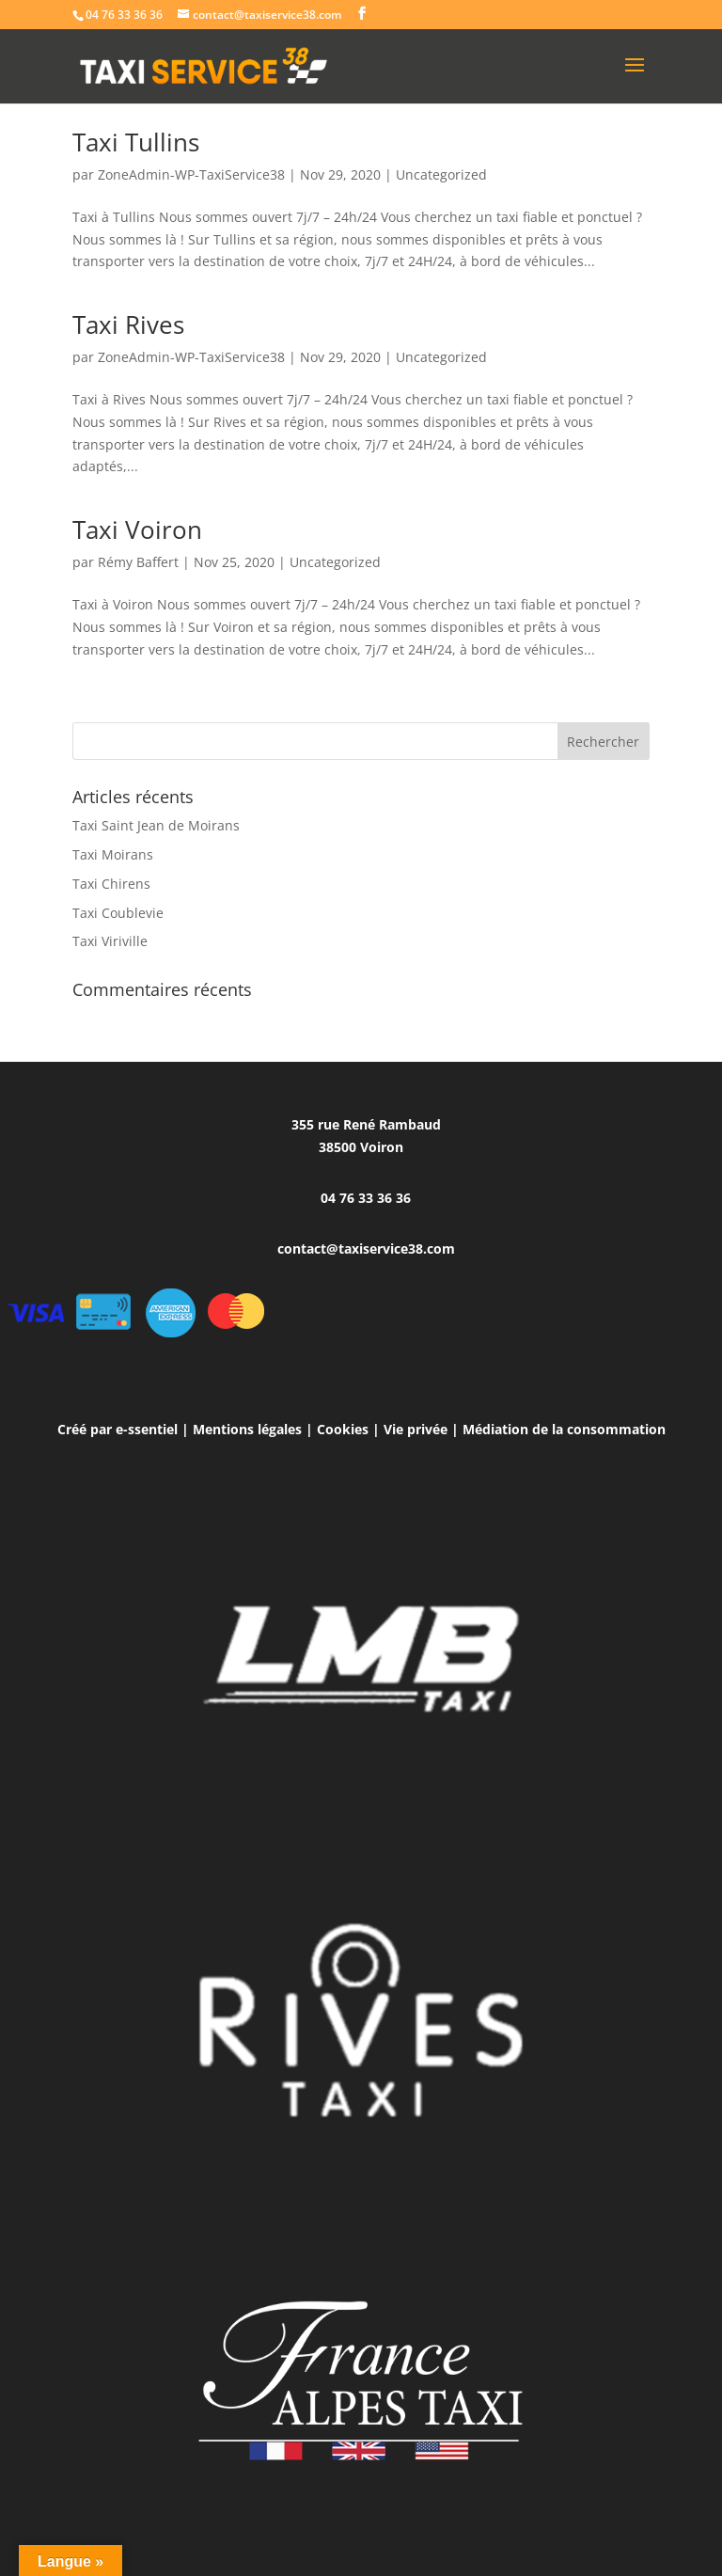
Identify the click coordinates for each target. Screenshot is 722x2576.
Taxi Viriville (110, 941)
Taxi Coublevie (118, 913)
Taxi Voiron (137, 529)
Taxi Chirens (111, 884)
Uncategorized (441, 174)
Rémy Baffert (138, 562)
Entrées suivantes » (588, 710)
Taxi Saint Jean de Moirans (156, 825)
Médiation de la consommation (564, 1429)
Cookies (343, 1429)
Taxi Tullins (135, 142)
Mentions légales (247, 1429)
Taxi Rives (128, 324)
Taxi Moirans (112, 854)
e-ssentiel (147, 1429)
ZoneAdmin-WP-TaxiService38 (191, 174)
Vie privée (415, 1429)
